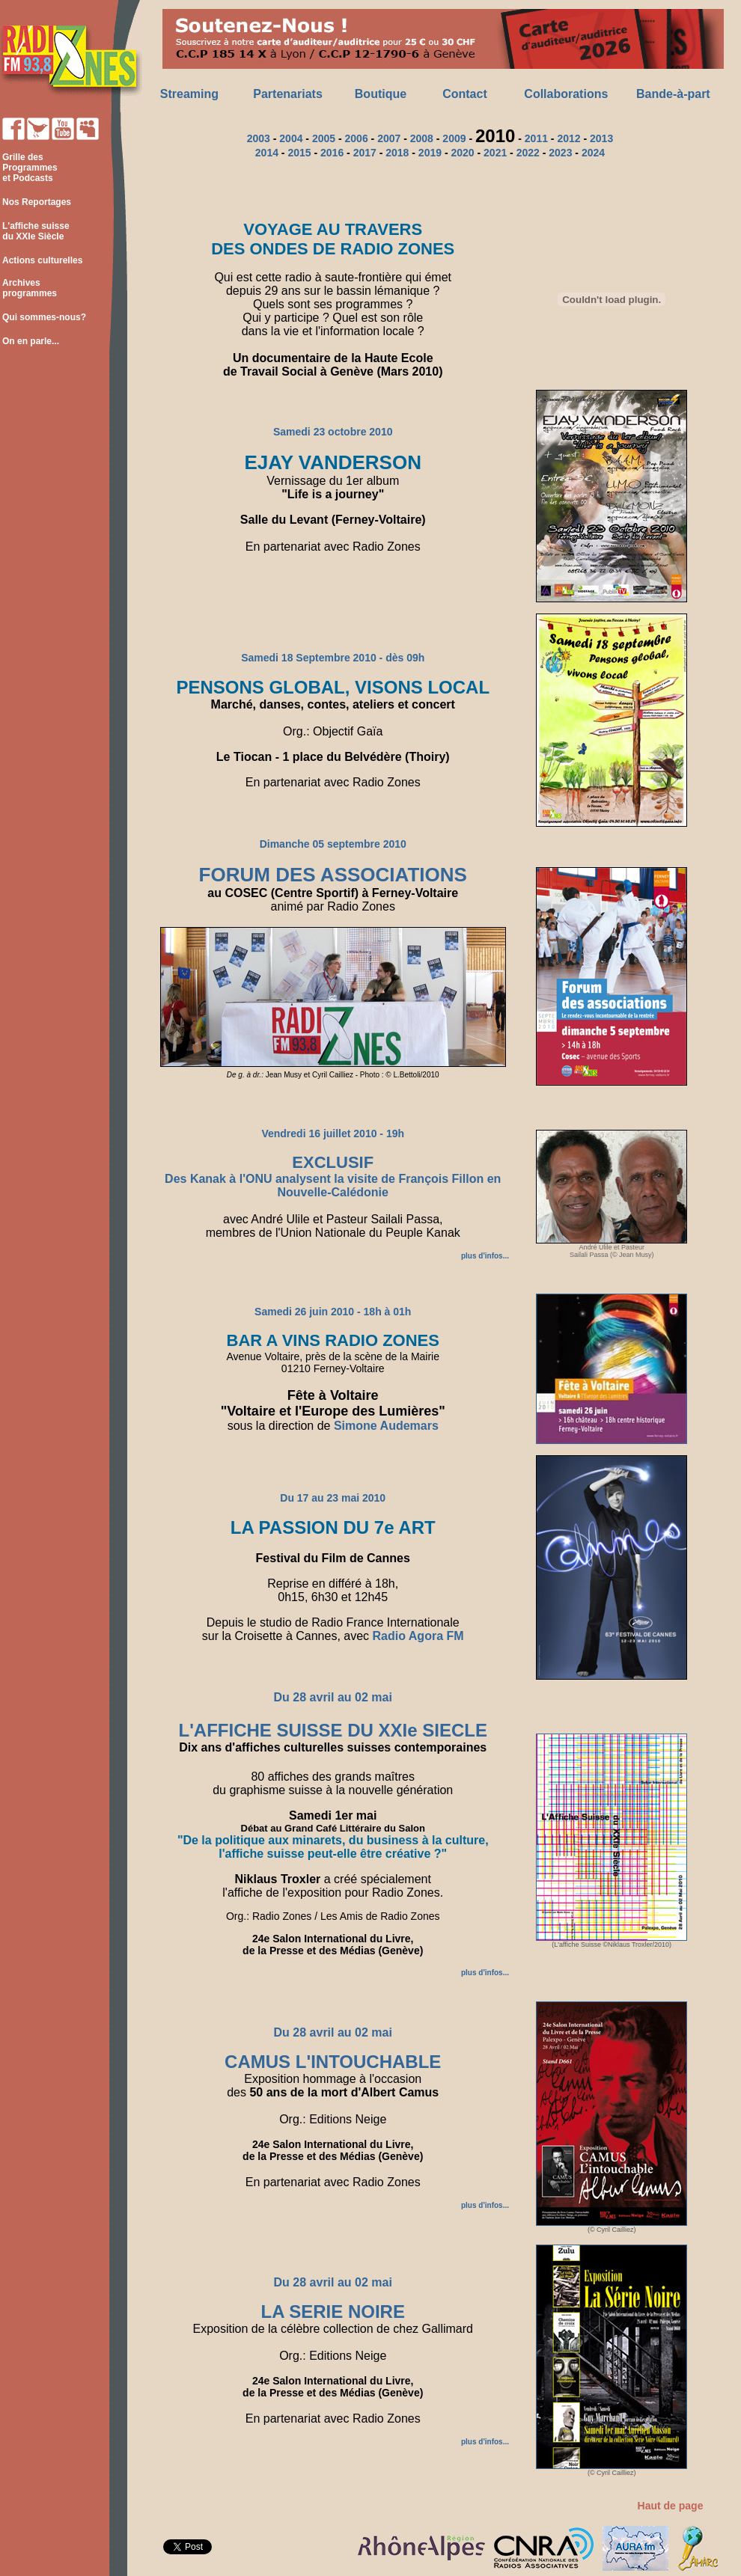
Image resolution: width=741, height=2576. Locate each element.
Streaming (189, 94)
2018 (397, 153)
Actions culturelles (42, 260)
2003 (258, 138)
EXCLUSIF (332, 1162)
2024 (593, 153)
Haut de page (671, 2506)
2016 (332, 153)
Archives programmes (28, 288)
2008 (421, 138)
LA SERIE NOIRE (332, 2311)
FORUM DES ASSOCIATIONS (333, 874)
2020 (462, 153)
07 (395, 138)
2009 (454, 138)
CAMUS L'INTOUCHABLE (333, 2062)
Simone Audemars (386, 1425)
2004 (290, 138)
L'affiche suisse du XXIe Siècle (35, 231)
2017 (364, 153)
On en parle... (30, 341)
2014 (266, 153)
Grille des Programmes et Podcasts (29, 167)
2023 (560, 153)
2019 (430, 153)
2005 (323, 138)
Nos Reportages (36, 202)
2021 (495, 153)
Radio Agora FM (418, 1636)
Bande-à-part (673, 94)
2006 (356, 138)
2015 (299, 153)
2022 (528, 153)
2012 (568, 138)
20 (383, 138)
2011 (536, 138)
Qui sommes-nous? (44, 317)
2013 (601, 138)
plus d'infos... (485, 1256)
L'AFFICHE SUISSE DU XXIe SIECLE (333, 1730)
